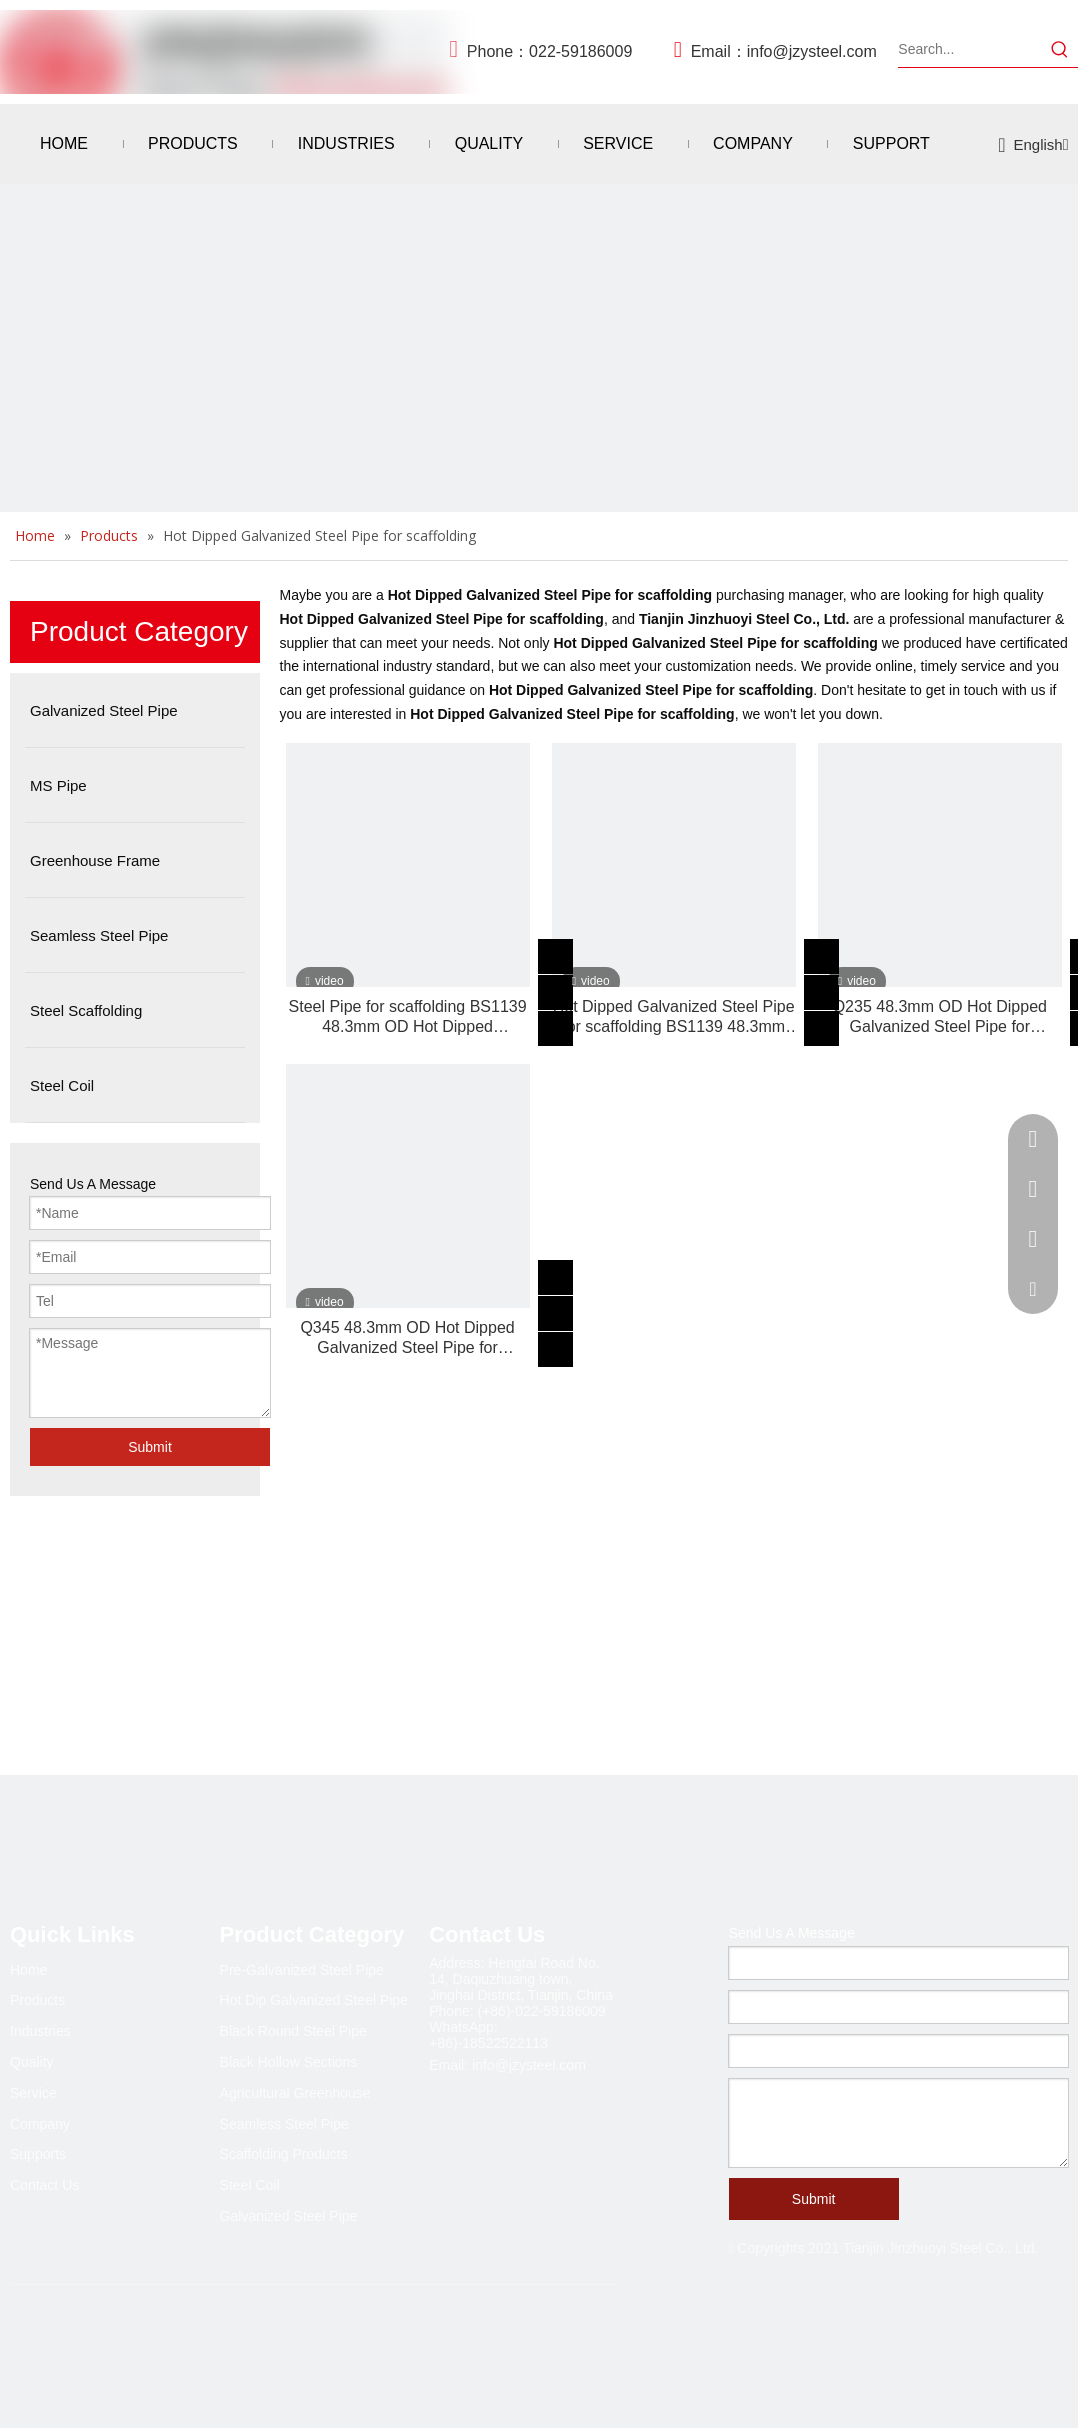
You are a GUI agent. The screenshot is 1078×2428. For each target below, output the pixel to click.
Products (37, 2000)
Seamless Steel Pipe (284, 2124)
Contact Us (44, 2185)
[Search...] (970, 49)
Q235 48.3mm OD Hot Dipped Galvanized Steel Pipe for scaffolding (940, 1017)
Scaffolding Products (284, 2154)
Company (40, 2124)
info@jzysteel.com (812, 51)
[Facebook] (26, 2342)
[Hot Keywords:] (1060, 49)
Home (28, 1970)
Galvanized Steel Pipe (289, 2216)
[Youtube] (149, 2342)
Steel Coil (250, 2185)
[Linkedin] (67, 2342)
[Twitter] (108, 2342)
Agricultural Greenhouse (295, 2093)
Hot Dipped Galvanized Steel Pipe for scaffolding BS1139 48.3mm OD (674, 1017)
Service (33, 2093)
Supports (38, 2154)
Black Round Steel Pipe (293, 2031)
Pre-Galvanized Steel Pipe (302, 1970)
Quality (32, 2062)
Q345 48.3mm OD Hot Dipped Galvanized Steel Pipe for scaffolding (407, 1338)
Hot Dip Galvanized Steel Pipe (314, 2000)
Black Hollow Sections (289, 2062)
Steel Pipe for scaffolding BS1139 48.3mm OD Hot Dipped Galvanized (408, 1017)
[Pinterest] (190, 2342)
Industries (40, 2031)
